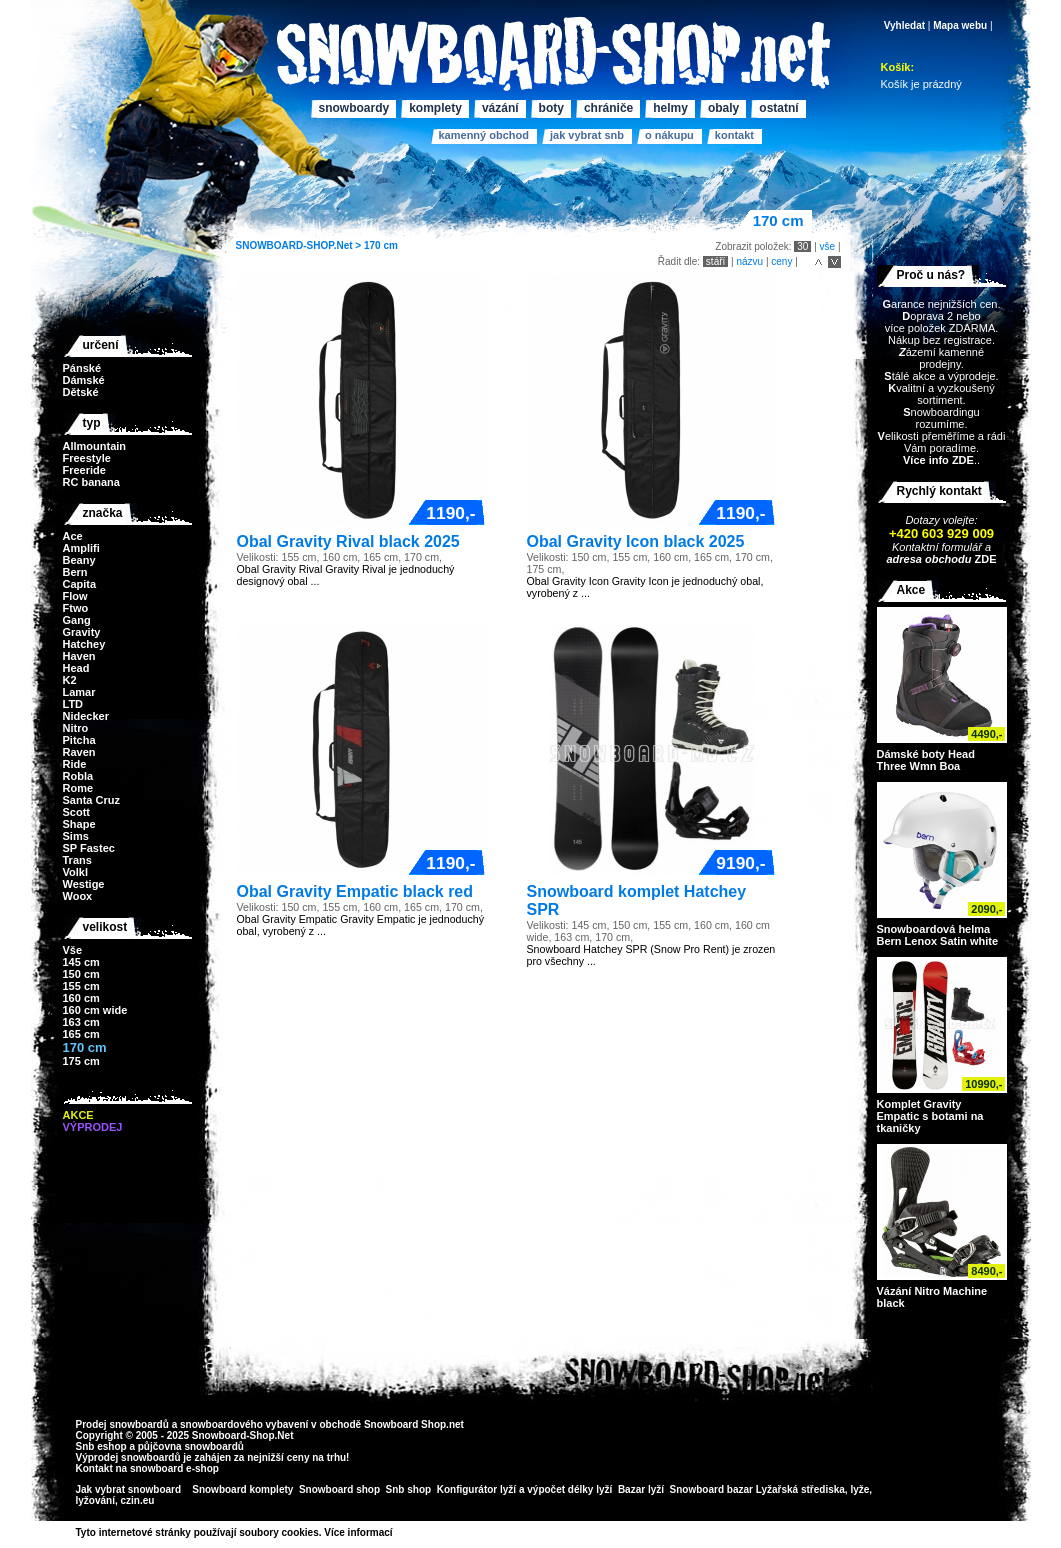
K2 (70, 680)
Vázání (500, 108)
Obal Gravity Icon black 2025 (636, 541)
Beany (79, 560)
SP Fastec (89, 848)
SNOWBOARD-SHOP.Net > (300, 245)
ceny (781, 261)
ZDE (983, 559)
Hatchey (84, 644)
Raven (79, 752)
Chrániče (608, 108)
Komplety (435, 108)
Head (76, 668)
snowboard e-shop (174, 1468)
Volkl (75, 872)
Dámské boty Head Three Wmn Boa (926, 760)
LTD (73, 704)
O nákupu (669, 135)
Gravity (82, 632)
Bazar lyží (641, 1489)
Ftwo (76, 608)
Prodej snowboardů (124, 1424)
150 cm (81, 974)
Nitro (76, 728)
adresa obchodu (928, 559)
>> (400, 1532)
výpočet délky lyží (569, 1489)
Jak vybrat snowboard (130, 1489)
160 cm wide (95, 1010)
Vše (73, 950)
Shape (79, 824)
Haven (79, 656)
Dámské (84, 380)
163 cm (81, 1022)
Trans (77, 860)
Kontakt (734, 135)
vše (828, 246)
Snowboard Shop (405, 1424)
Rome (78, 788)
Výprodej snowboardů (128, 1457)
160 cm (81, 998)
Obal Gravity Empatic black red (355, 891)
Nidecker (86, 716)
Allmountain (95, 446)
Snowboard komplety (242, 1489)
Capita (80, 584)
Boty (551, 108)
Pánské (82, 368)
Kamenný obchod (484, 135)
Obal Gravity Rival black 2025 (348, 541)
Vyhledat (904, 25)
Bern (75, 572)
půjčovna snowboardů (191, 1446)
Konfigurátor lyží (476, 1489)
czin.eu (138, 1500)
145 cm (81, 962)
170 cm (381, 245)
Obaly (723, 108)
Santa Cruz (91, 800)
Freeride (84, 470)
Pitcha (79, 740)
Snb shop (409, 1489)
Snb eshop (101, 1446)
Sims (76, 836)
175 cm (81, 1061)
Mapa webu (960, 25)
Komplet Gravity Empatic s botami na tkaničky (930, 1116)
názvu (749, 261)
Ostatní (778, 108)
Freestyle (87, 458)
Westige (84, 884)
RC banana (91, 482)
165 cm (81, 1034)
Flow (75, 596)
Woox (78, 896)
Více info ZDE (938, 460)
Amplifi (81, 548)
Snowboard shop (339, 1489)
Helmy (670, 108)
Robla (78, 776)
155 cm (81, 986)
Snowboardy (354, 108)
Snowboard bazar (711, 1489)
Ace (73, 536)
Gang (77, 620)
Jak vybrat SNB (587, 135)
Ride (75, 764)
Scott (77, 812)
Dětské (81, 392)
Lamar (79, 692)
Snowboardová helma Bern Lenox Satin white (938, 935)
